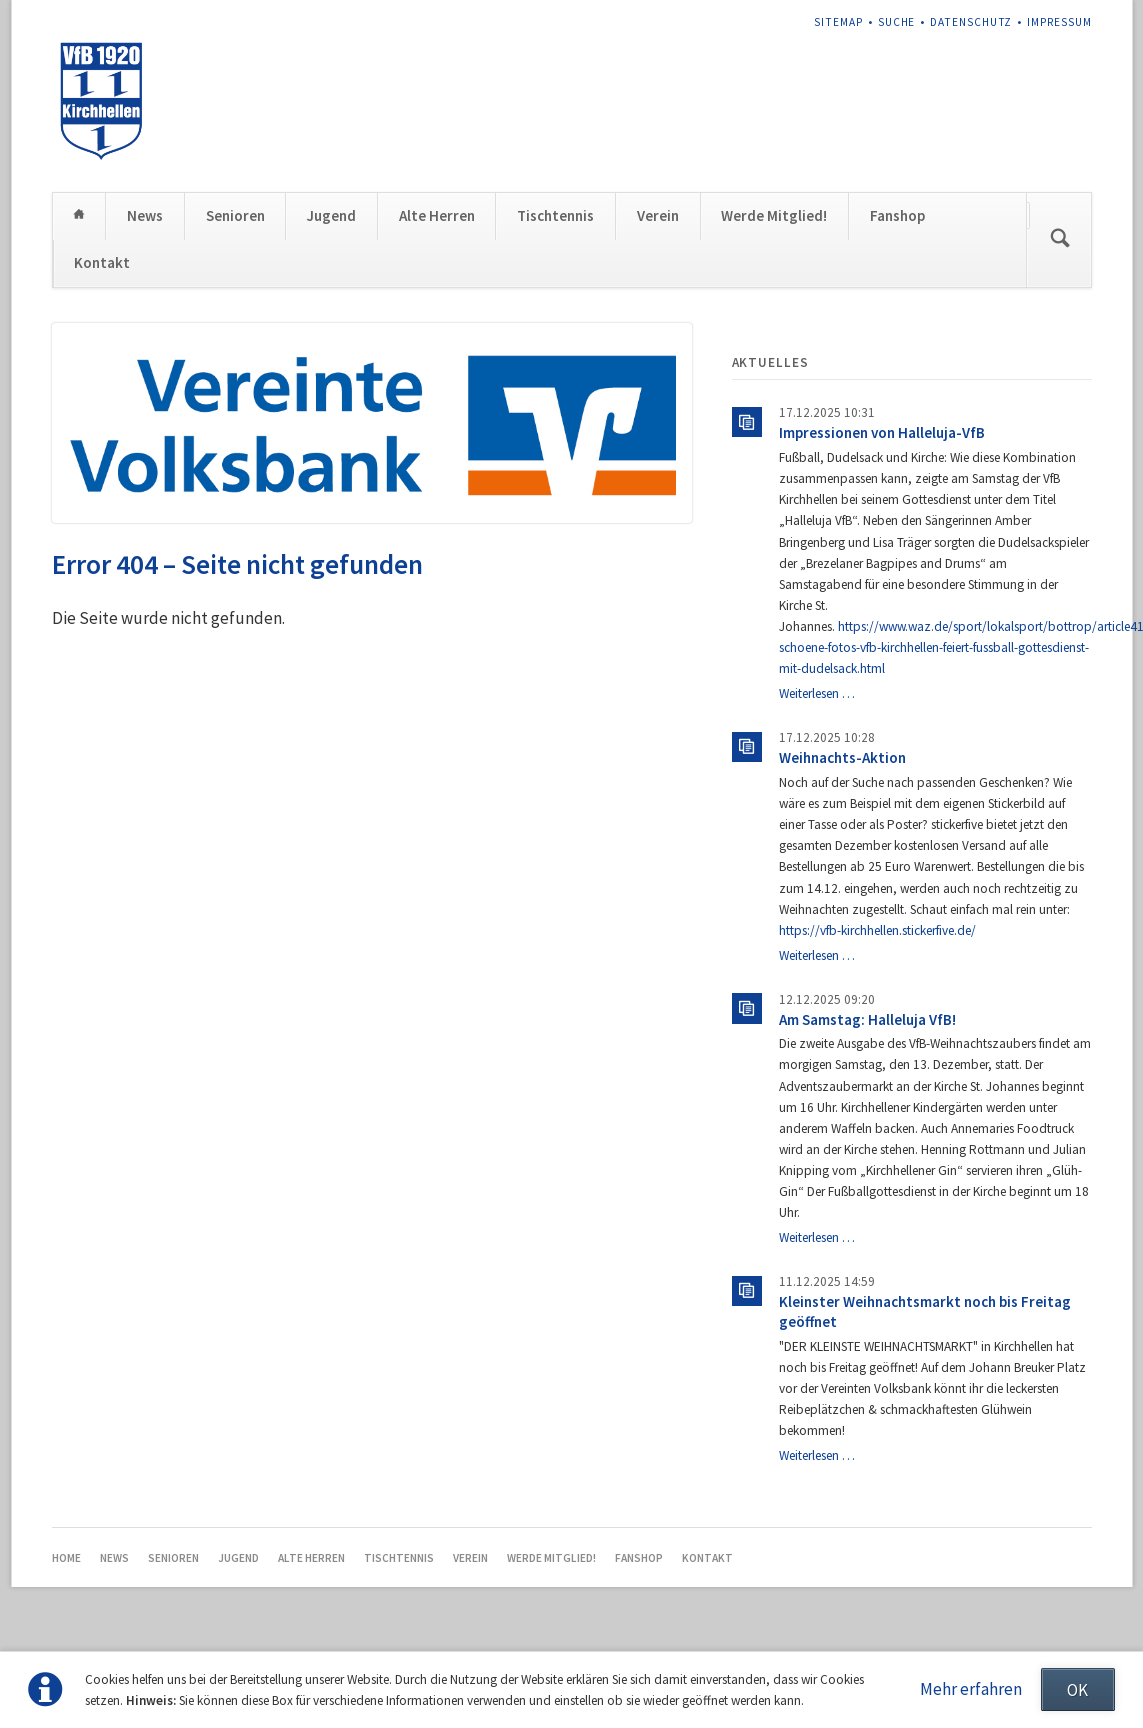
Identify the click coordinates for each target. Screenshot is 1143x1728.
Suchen (1060, 240)
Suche (897, 22)
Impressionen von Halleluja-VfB (882, 432)
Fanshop (897, 215)
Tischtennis (555, 215)
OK (1077, 1690)
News (145, 215)
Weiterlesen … (817, 693)
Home (79, 215)
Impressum (1059, 22)
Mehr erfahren (971, 1689)
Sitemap (838, 22)
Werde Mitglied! (774, 215)
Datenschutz (971, 22)
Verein (658, 215)
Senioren (235, 215)
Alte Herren (437, 215)
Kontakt (102, 262)
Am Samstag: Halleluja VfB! (867, 1019)
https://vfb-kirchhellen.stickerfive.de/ (877, 930)
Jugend (331, 215)
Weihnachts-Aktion (842, 757)
